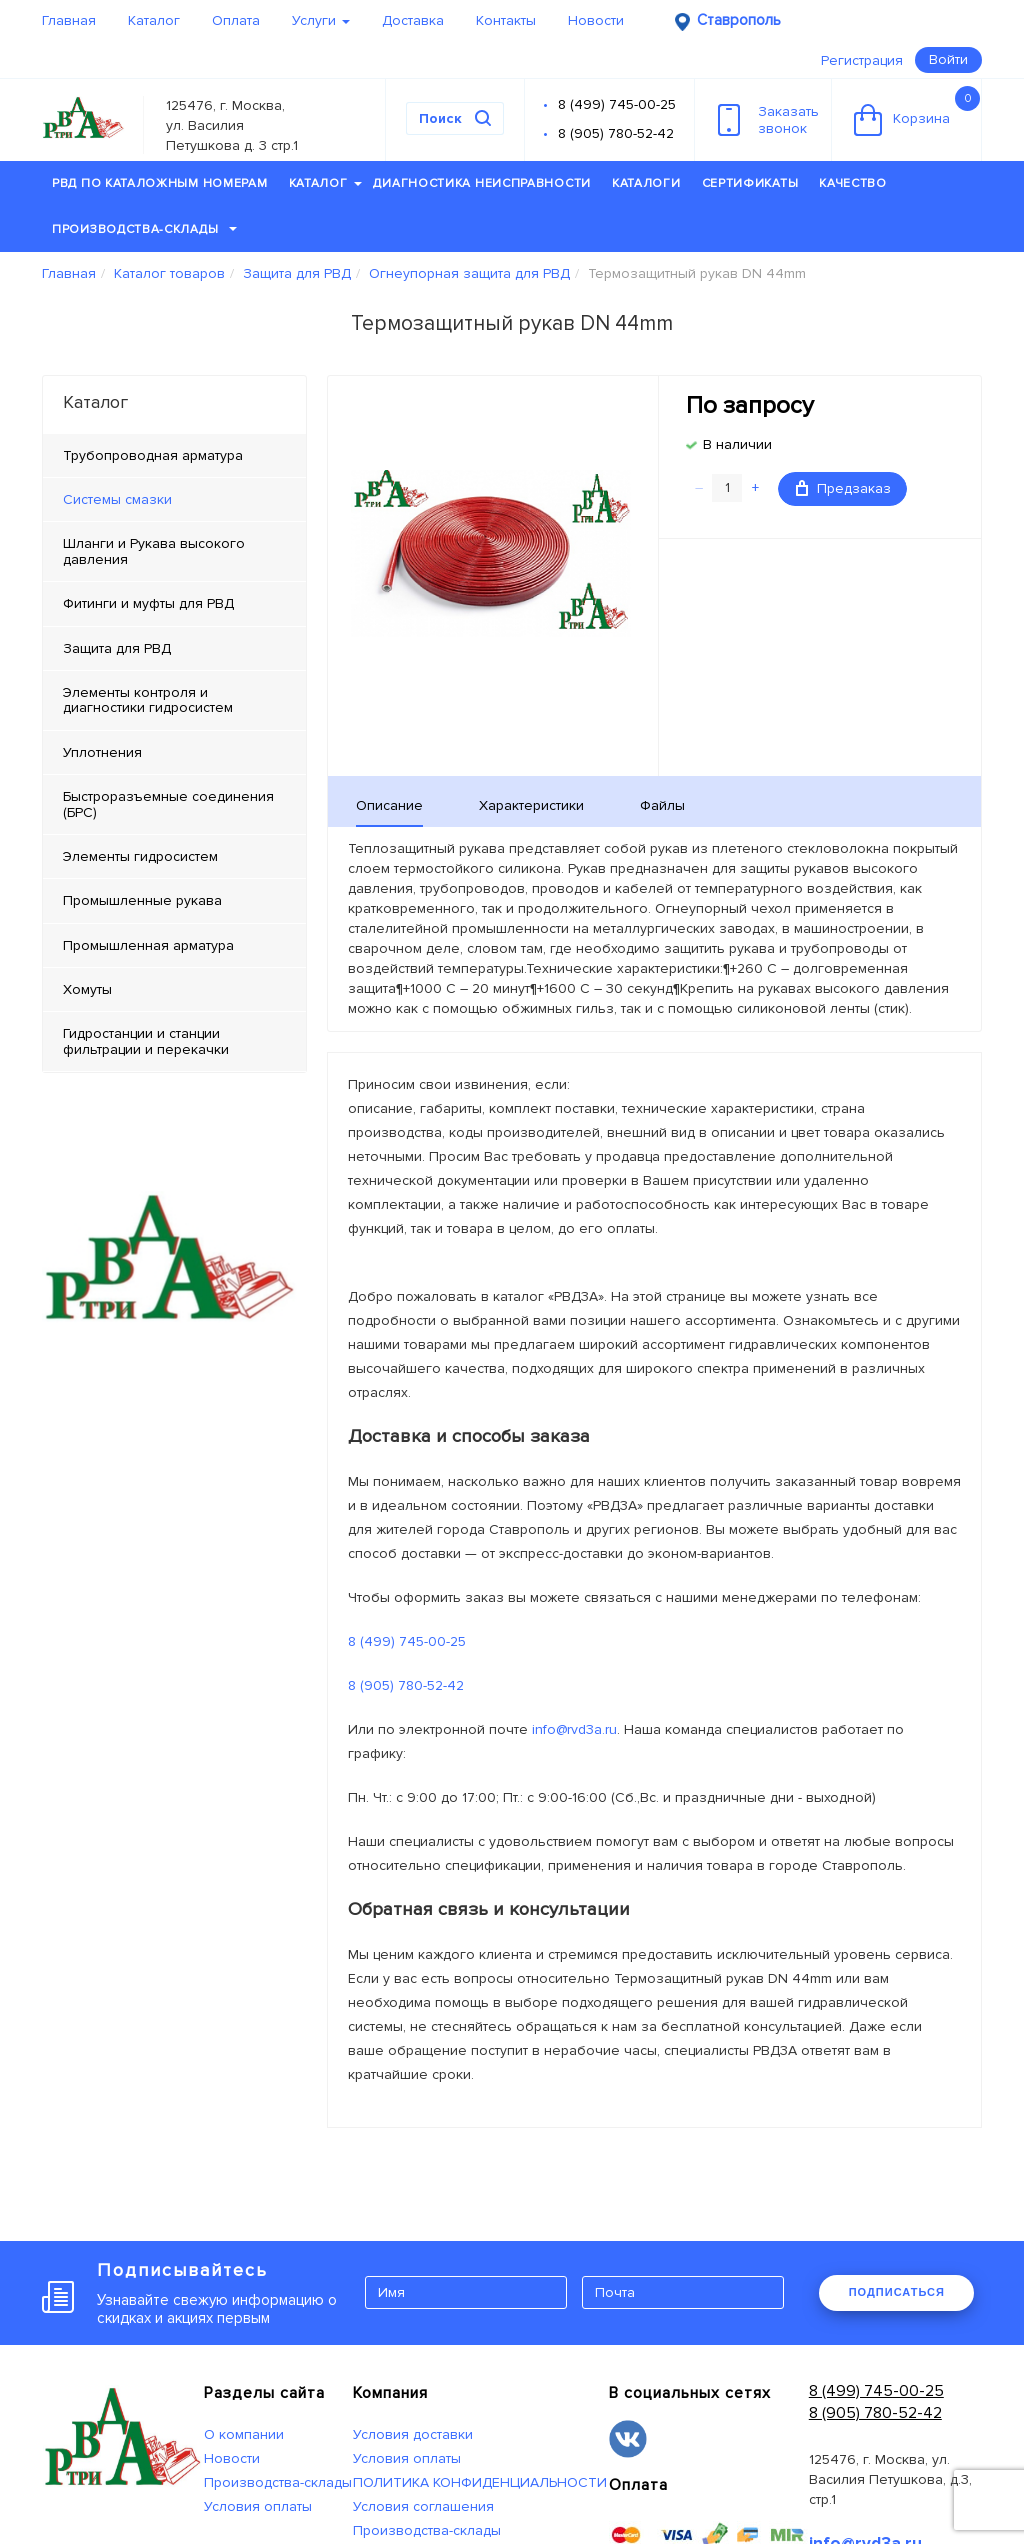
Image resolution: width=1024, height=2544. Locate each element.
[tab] (174, 500)
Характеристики (531, 805)
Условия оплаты (258, 2506)
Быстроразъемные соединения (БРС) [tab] (168, 804)
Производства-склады (144, 229)
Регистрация (862, 60)
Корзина (917, 111)
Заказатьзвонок (768, 120)
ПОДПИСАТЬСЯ (897, 2292)
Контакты (506, 20)
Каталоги (646, 183)
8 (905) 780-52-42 (616, 133)
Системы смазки (117, 499)
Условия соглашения (423, 2506)
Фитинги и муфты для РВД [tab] (148, 603)
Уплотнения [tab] (102, 752)
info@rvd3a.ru (574, 1729)
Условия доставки (413, 2434)
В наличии (737, 444)
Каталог (154, 20)
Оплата (236, 20)
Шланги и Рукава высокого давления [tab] (154, 551)
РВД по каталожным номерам (160, 183)
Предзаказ (843, 488)
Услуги (321, 20)
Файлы (662, 805)
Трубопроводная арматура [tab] (153, 455)
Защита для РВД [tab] (117, 648)
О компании (244, 2434)
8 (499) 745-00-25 (617, 104)
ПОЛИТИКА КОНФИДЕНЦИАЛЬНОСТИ (480, 2482)
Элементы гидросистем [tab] (140, 856)
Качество (853, 183)
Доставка (413, 20)
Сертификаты (750, 183)
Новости (596, 20)
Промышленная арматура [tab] (148, 945)
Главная (69, 20)
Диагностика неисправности (482, 183)
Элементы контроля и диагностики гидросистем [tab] (148, 700)
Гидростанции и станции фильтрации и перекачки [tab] (146, 1041)
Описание (389, 805)
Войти (948, 59)
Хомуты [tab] (87, 989)
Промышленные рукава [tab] (142, 900)
